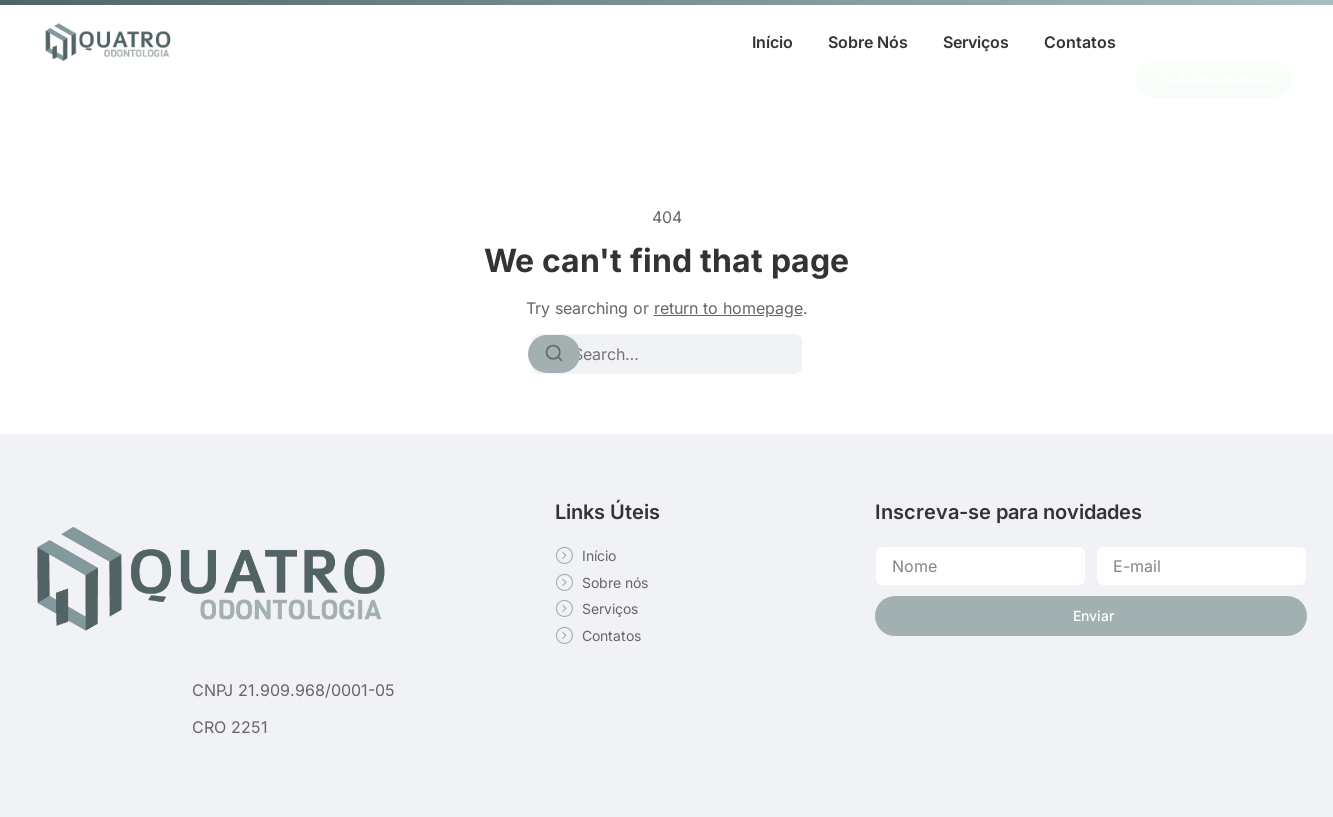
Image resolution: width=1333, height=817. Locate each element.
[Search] (554, 354)
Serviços (976, 42)
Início (772, 42)
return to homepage (728, 308)
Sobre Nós (868, 42)
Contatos (1080, 42)
